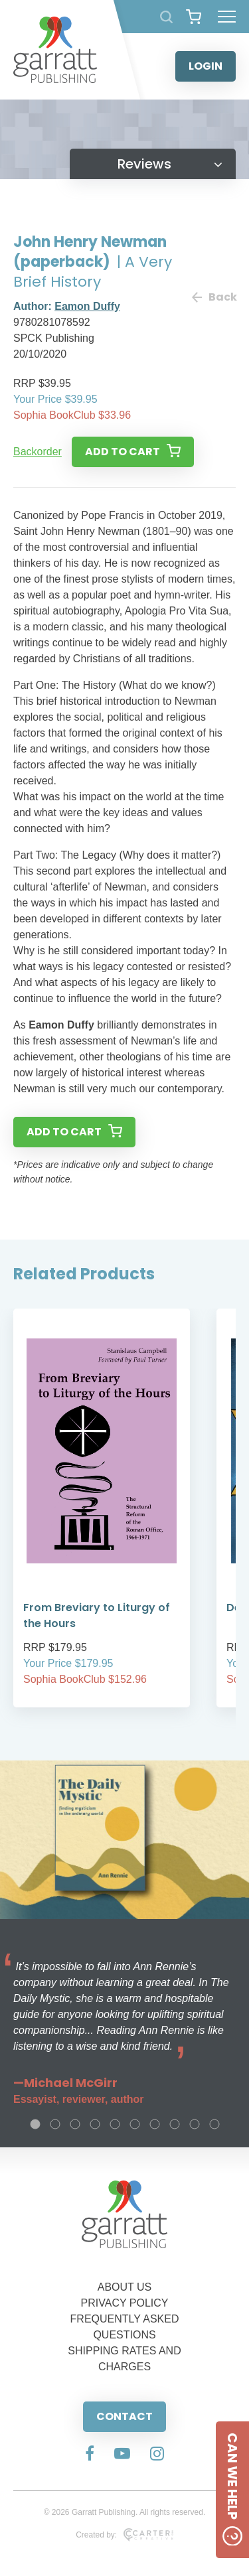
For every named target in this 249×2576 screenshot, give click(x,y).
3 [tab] (75, 2124)
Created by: (124, 2534)
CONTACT (124, 2416)
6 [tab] (134, 2124)
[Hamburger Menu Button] (227, 17)
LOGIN (205, 66)
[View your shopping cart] (193, 16)
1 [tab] (35, 2124)
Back (214, 297)
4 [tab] (95, 2124)
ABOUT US (125, 2287)
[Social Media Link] (89, 2454)
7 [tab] (154, 2124)
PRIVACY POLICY (125, 2303)
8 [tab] (174, 2124)
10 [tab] (214, 2124)
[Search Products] (166, 17)
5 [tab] (115, 2124)
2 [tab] (55, 2124)
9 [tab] (194, 2124)
